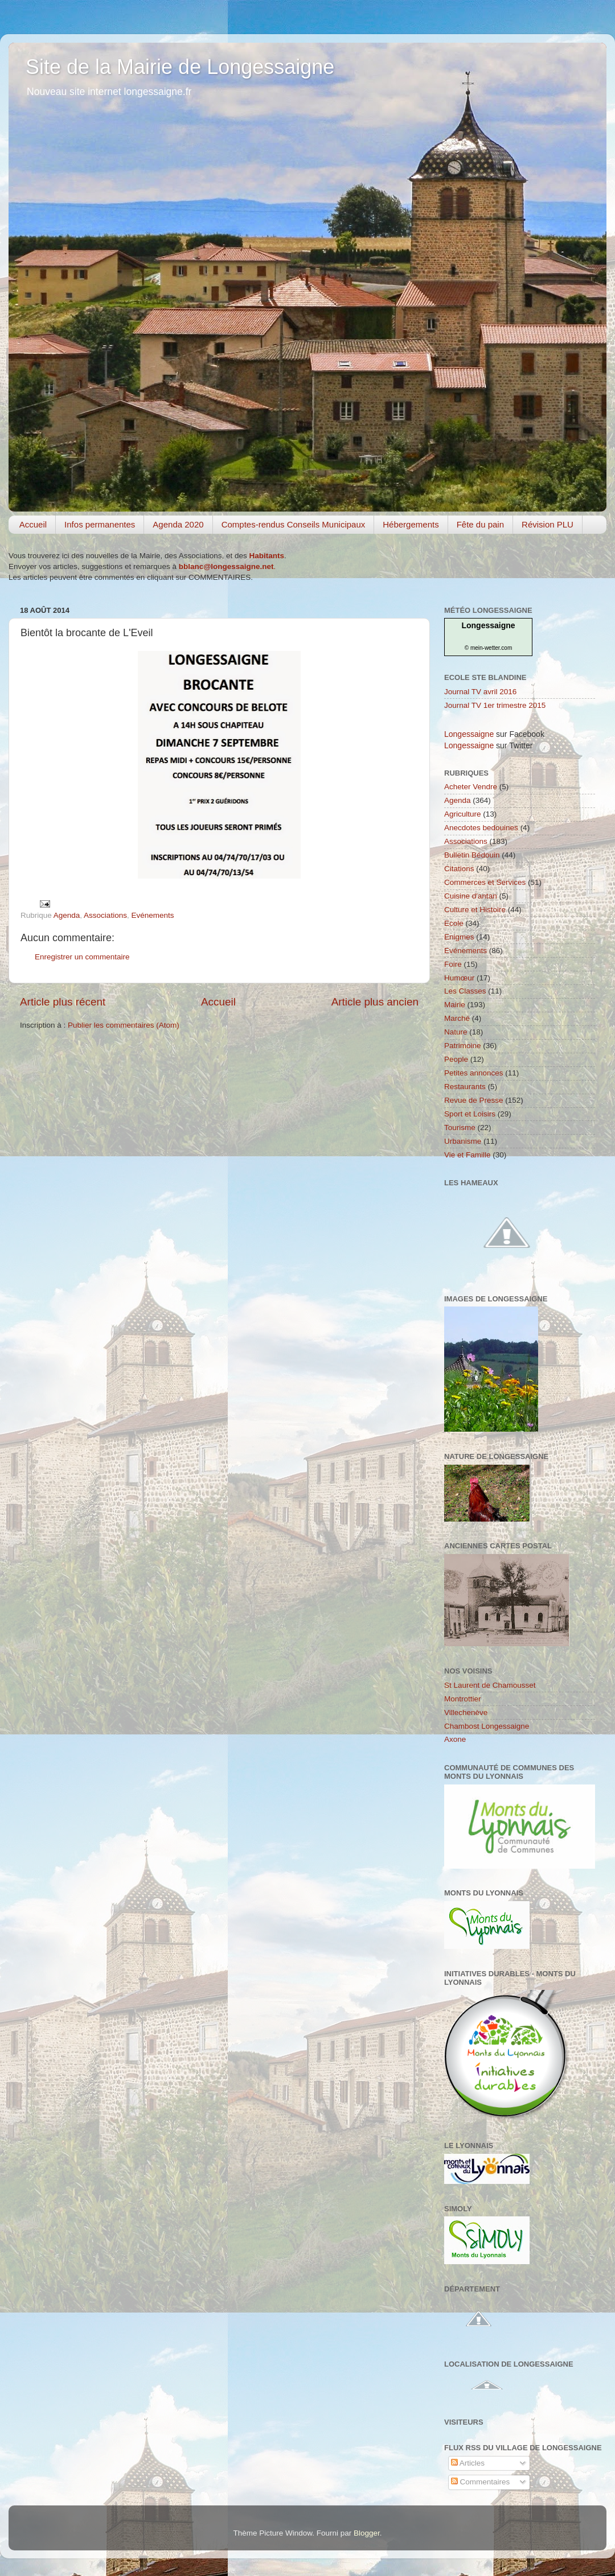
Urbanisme (462, 1141)
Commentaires (480, 2482)
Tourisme (459, 1127)
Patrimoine (462, 1045)
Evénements (152, 915)
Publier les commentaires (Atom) (123, 1025)
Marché (457, 1018)
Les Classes (465, 991)
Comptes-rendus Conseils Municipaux (294, 524)
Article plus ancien (375, 1002)
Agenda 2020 (178, 524)
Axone (455, 1739)
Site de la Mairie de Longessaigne (180, 67)
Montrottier (462, 1699)
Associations (105, 915)
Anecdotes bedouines (481, 827)
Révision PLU (547, 524)
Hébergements (410, 524)
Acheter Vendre (470, 786)
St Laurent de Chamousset (490, 1685)
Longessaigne (488, 625)
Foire (453, 964)
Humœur (459, 978)
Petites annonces (473, 1073)
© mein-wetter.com (488, 648)
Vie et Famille (467, 1155)
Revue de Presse (473, 1100)
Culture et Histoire (475, 909)
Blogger (367, 2533)
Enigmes (459, 937)
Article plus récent (62, 1002)
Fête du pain (480, 524)
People (456, 1059)
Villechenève (465, 1712)
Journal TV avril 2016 (480, 691)
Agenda (67, 915)
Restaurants (465, 1086)
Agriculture (462, 814)
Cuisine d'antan (470, 896)
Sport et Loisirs (469, 1114)
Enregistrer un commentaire (82, 957)
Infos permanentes (99, 524)
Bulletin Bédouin (472, 855)
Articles (468, 2463)
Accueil (33, 524)
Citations (459, 868)
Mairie (454, 1004)
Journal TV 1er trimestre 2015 (495, 705)
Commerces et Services (485, 882)
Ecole (454, 923)
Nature (456, 1032)
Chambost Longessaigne (486, 1726)
